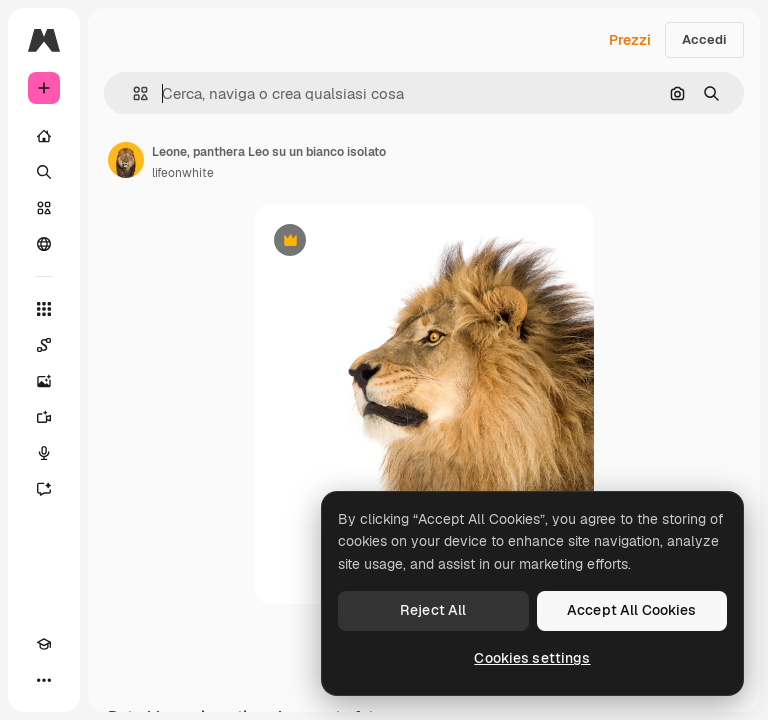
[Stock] (44, 208)
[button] (132, 93)
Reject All (433, 610)
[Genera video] (44, 417)
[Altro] (44, 680)
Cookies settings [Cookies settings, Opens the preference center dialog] (532, 658)
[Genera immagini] (44, 381)
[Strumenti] (44, 309)
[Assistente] (44, 489)
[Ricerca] (44, 172)
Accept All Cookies (632, 610)
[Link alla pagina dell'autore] (126, 160)
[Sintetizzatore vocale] (44, 453)
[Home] (44, 136)
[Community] (44, 244)
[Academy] (44, 644)
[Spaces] (44, 345)
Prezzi (630, 40)
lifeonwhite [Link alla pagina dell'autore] (183, 173)
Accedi (704, 39)
